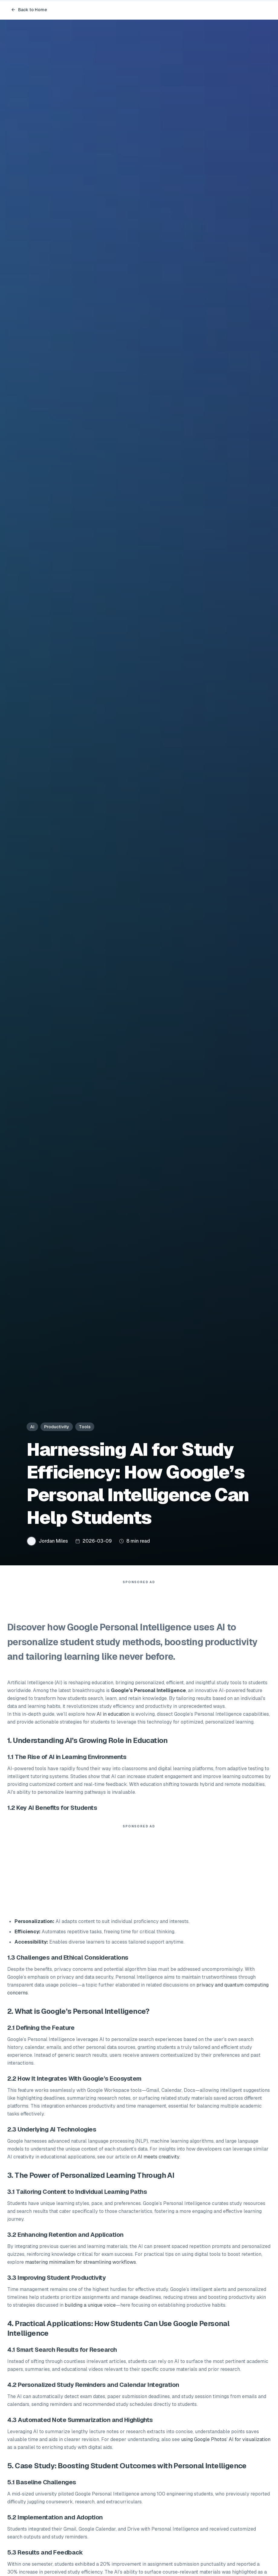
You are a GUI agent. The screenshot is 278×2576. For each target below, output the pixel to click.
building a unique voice (90, 2308)
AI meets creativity (158, 2160)
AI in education (113, 1717)
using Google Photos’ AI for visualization (225, 2442)
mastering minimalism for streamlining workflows (80, 2265)
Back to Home (29, 9)
